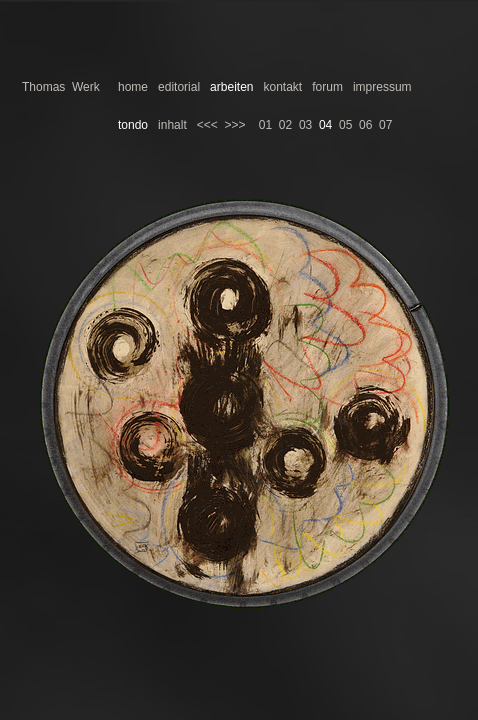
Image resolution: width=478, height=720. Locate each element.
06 (365, 125)
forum (327, 87)
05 (345, 125)
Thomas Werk (61, 87)
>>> (234, 125)
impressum (382, 87)
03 (305, 125)
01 (265, 125)
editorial (179, 87)
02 (285, 125)
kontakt (283, 87)
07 (385, 125)
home (133, 87)
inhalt (172, 125)
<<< (207, 125)
